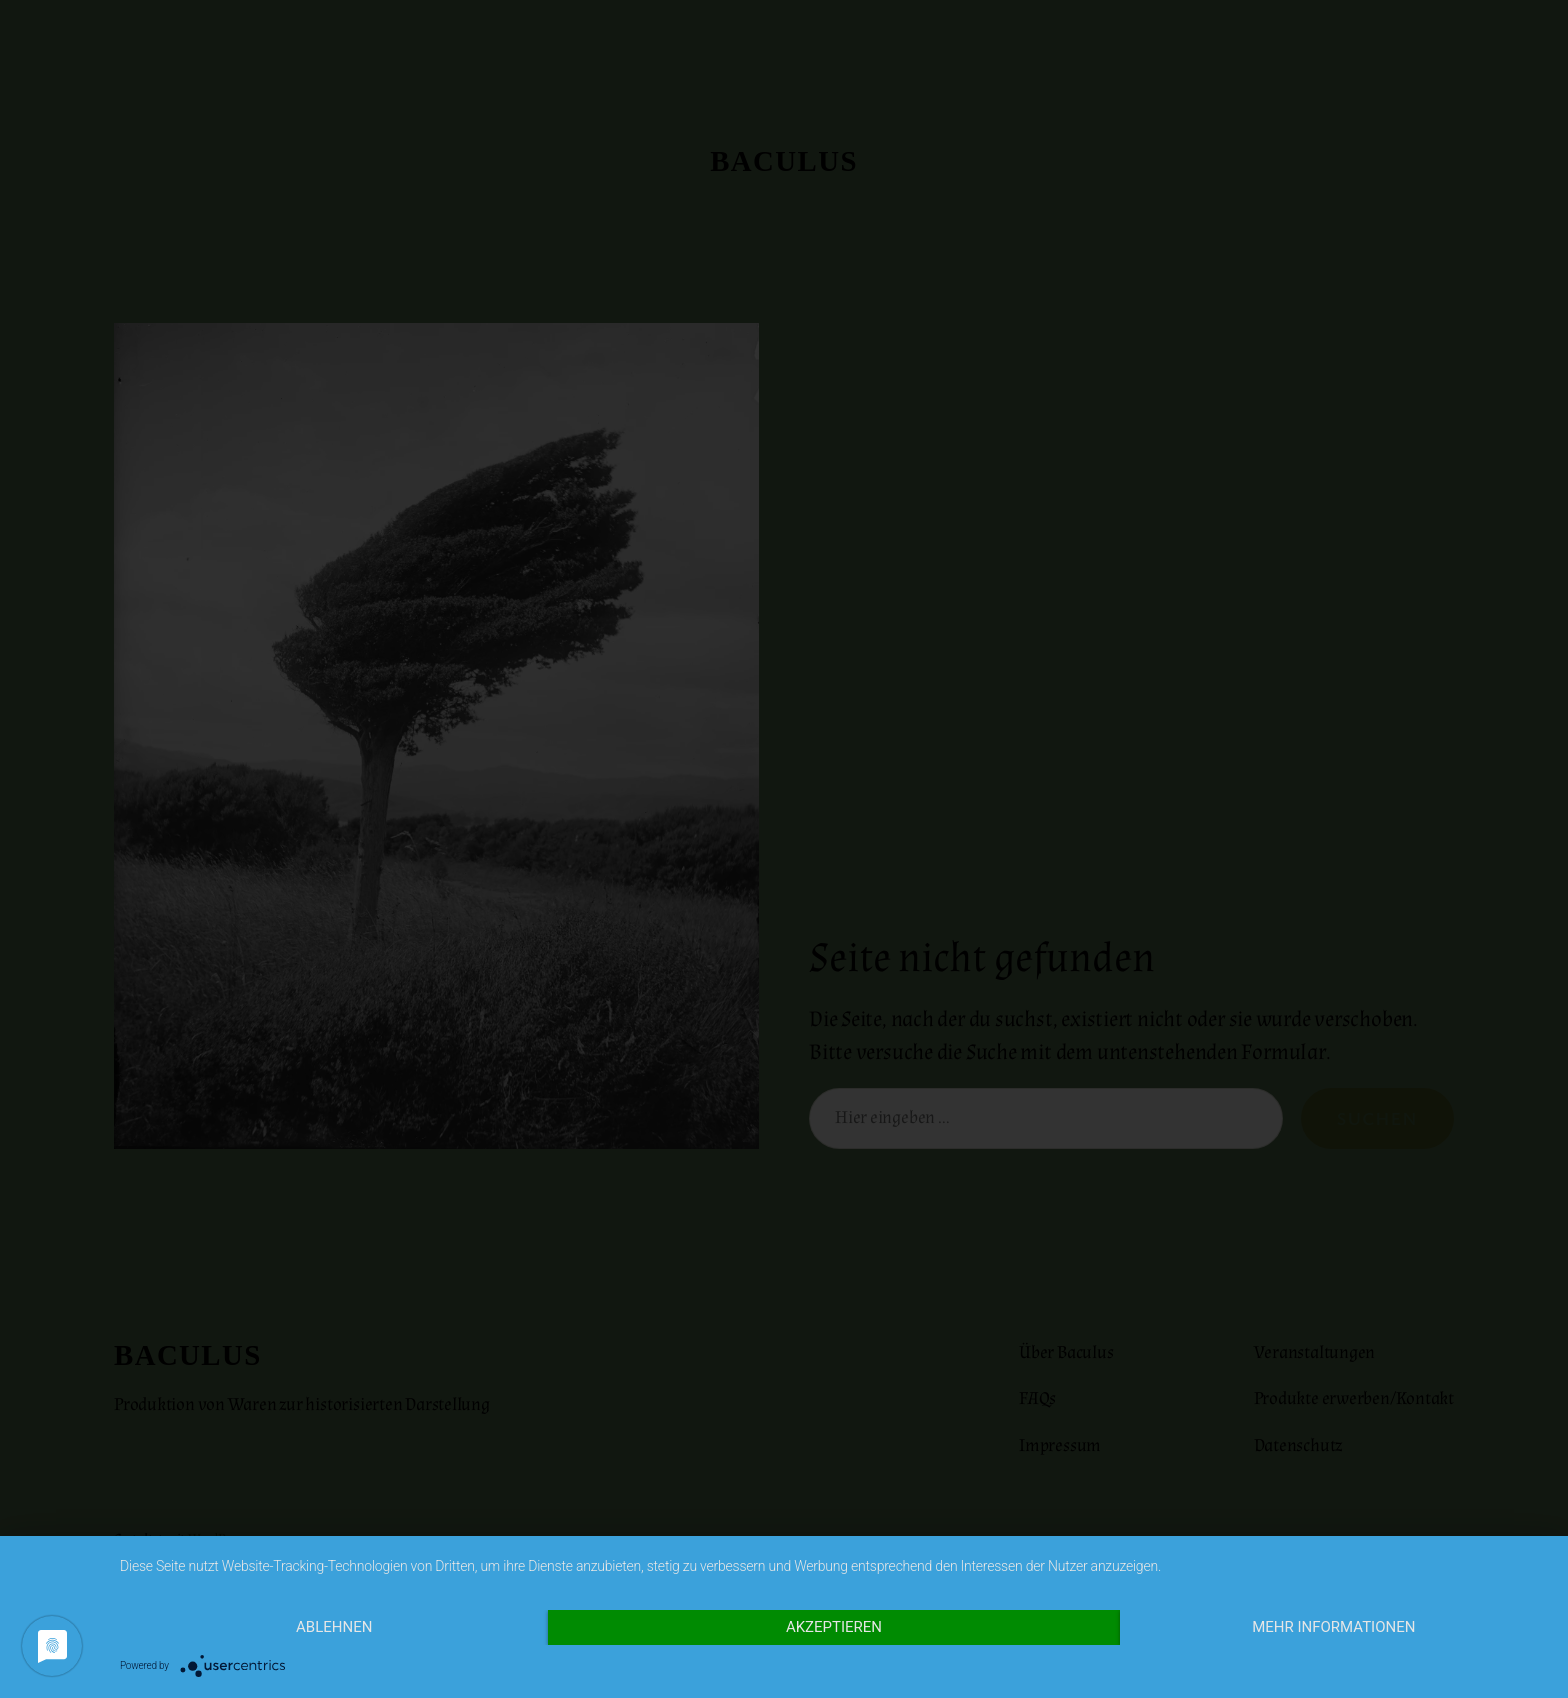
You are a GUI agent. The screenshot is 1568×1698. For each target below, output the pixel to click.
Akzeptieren (834, 1627)
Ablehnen (334, 1627)
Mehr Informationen (1333, 1627)
